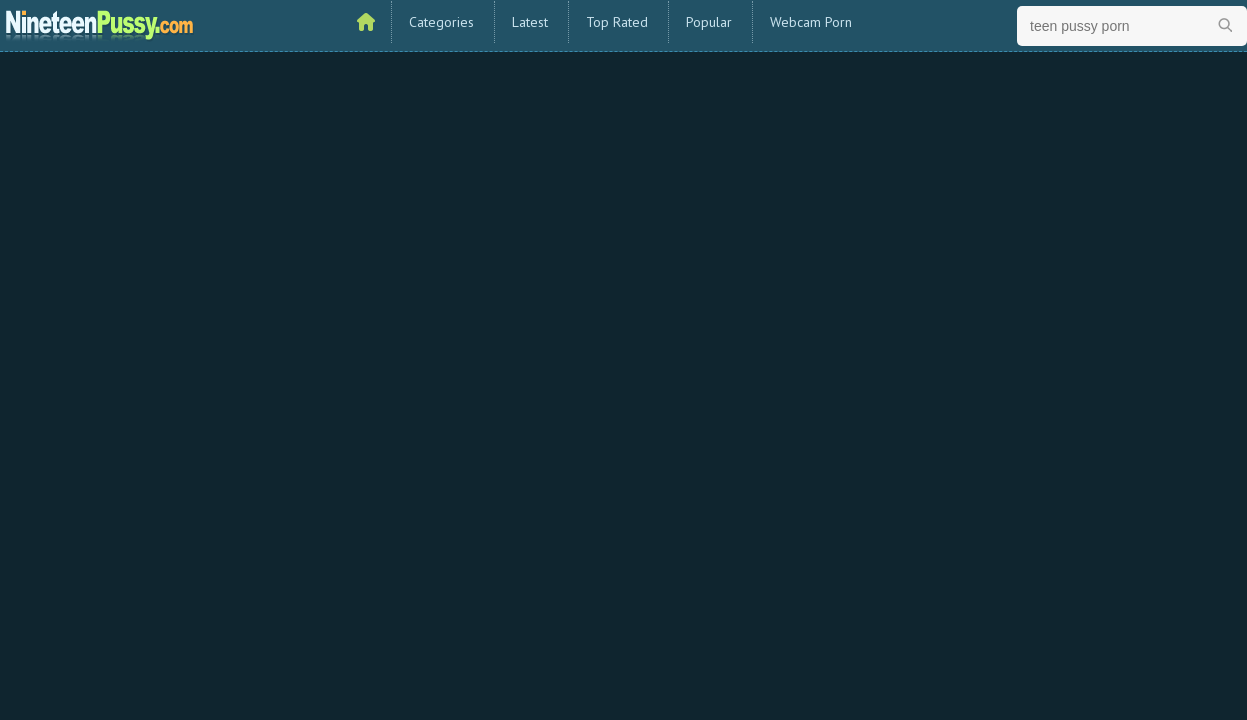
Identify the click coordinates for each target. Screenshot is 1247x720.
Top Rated (617, 22)
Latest (530, 22)
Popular (709, 22)
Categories (441, 22)
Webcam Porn (811, 22)
